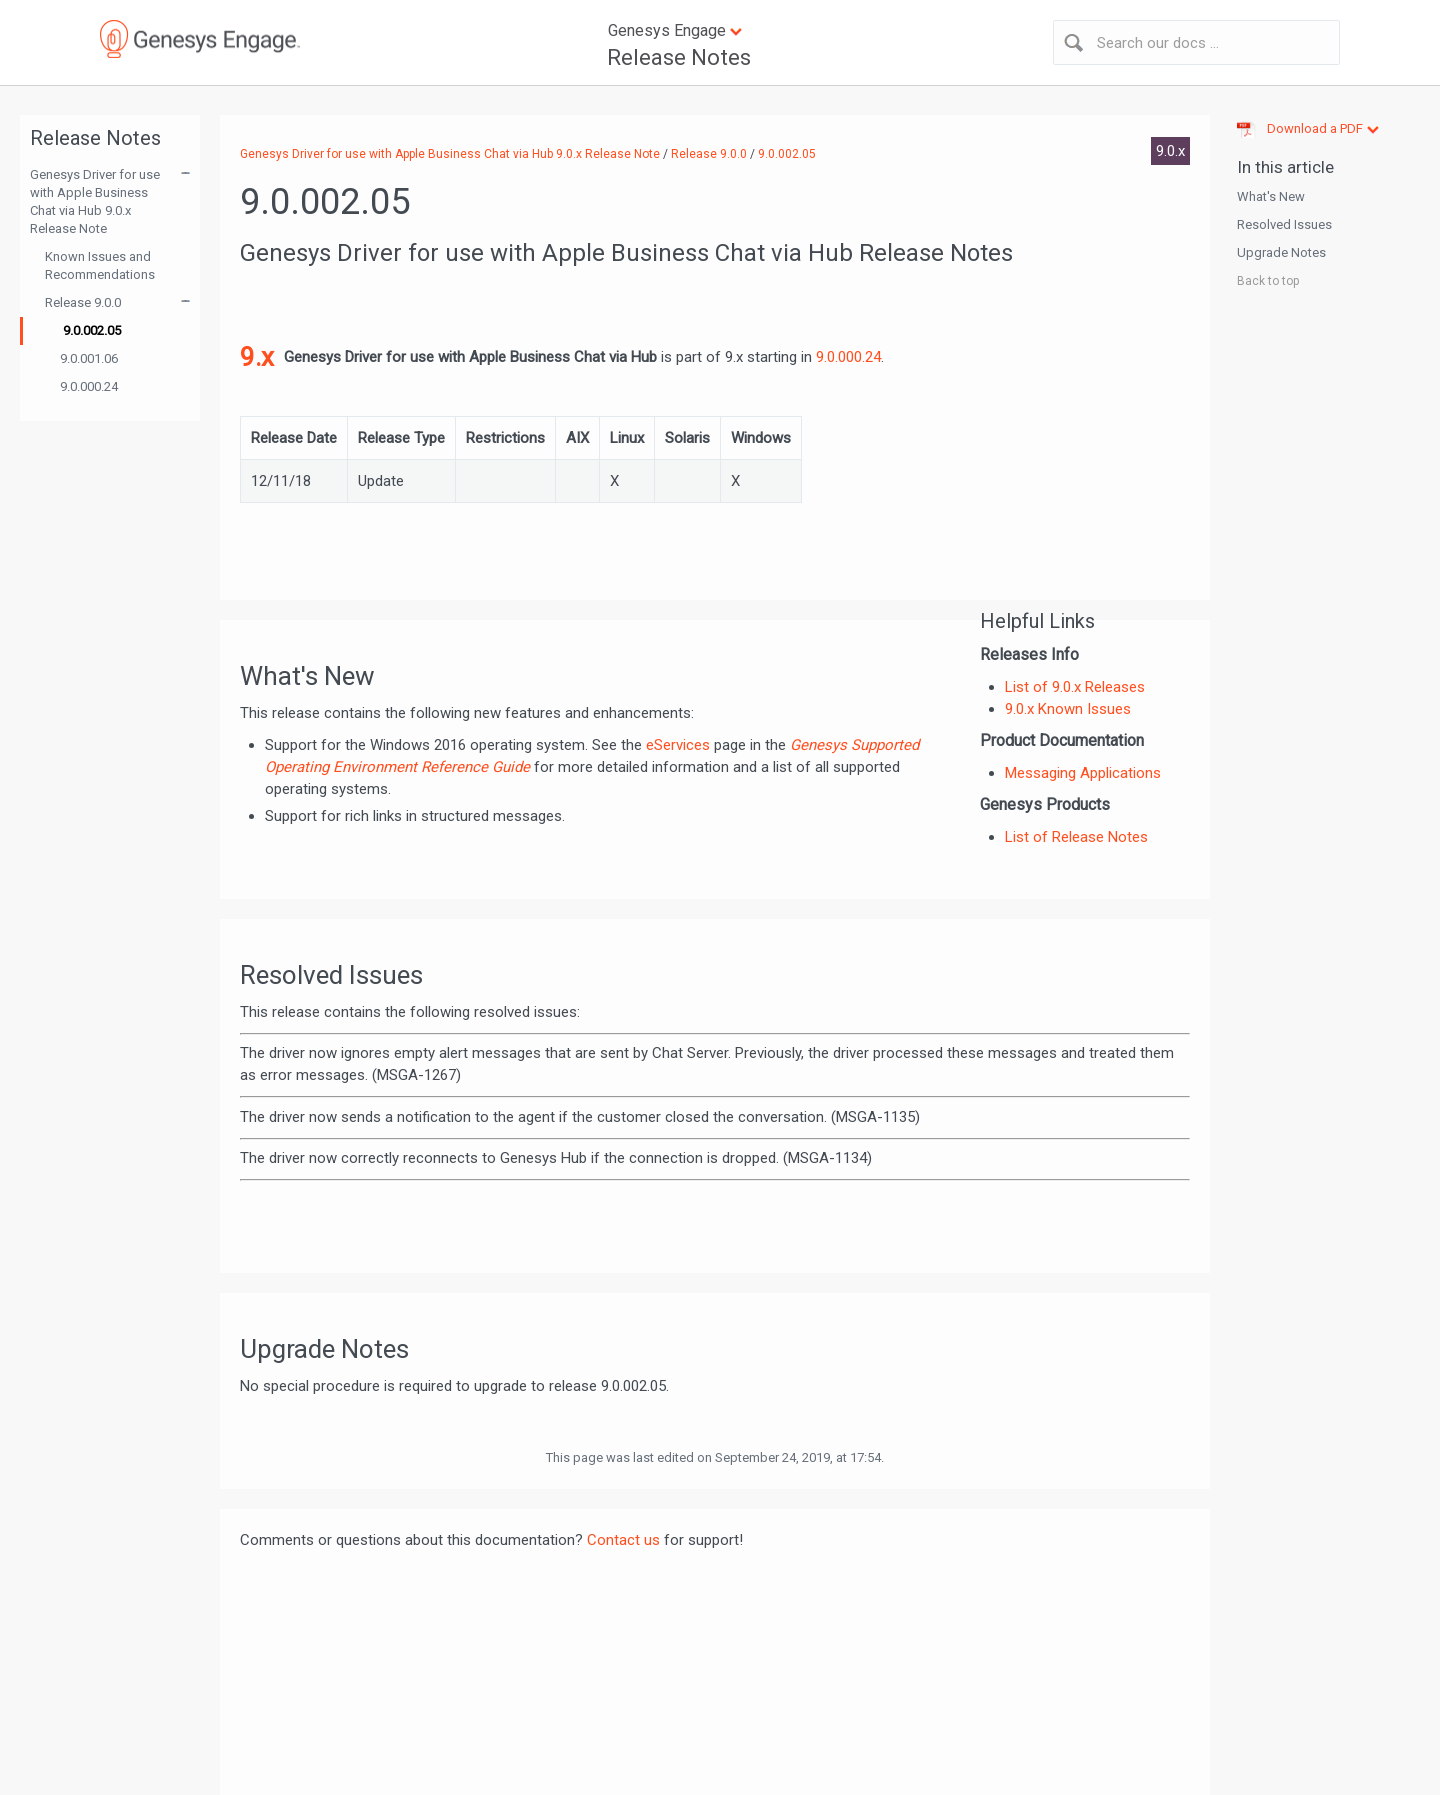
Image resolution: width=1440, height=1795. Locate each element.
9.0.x (1170, 151)
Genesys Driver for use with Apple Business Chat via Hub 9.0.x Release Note (95, 201)
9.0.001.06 (89, 358)
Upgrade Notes (1281, 252)
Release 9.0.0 (83, 302)
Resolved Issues (1284, 224)
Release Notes (679, 57)
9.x (257, 357)
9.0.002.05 (92, 330)
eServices (678, 745)
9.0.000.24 (89, 386)
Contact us (623, 1540)
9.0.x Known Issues (1068, 709)
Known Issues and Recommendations (100, 265)
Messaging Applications (1083, 773)
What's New (1271, 196)
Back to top (1268, 281)
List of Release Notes (1076, 837)
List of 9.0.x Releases (1075, 687)
